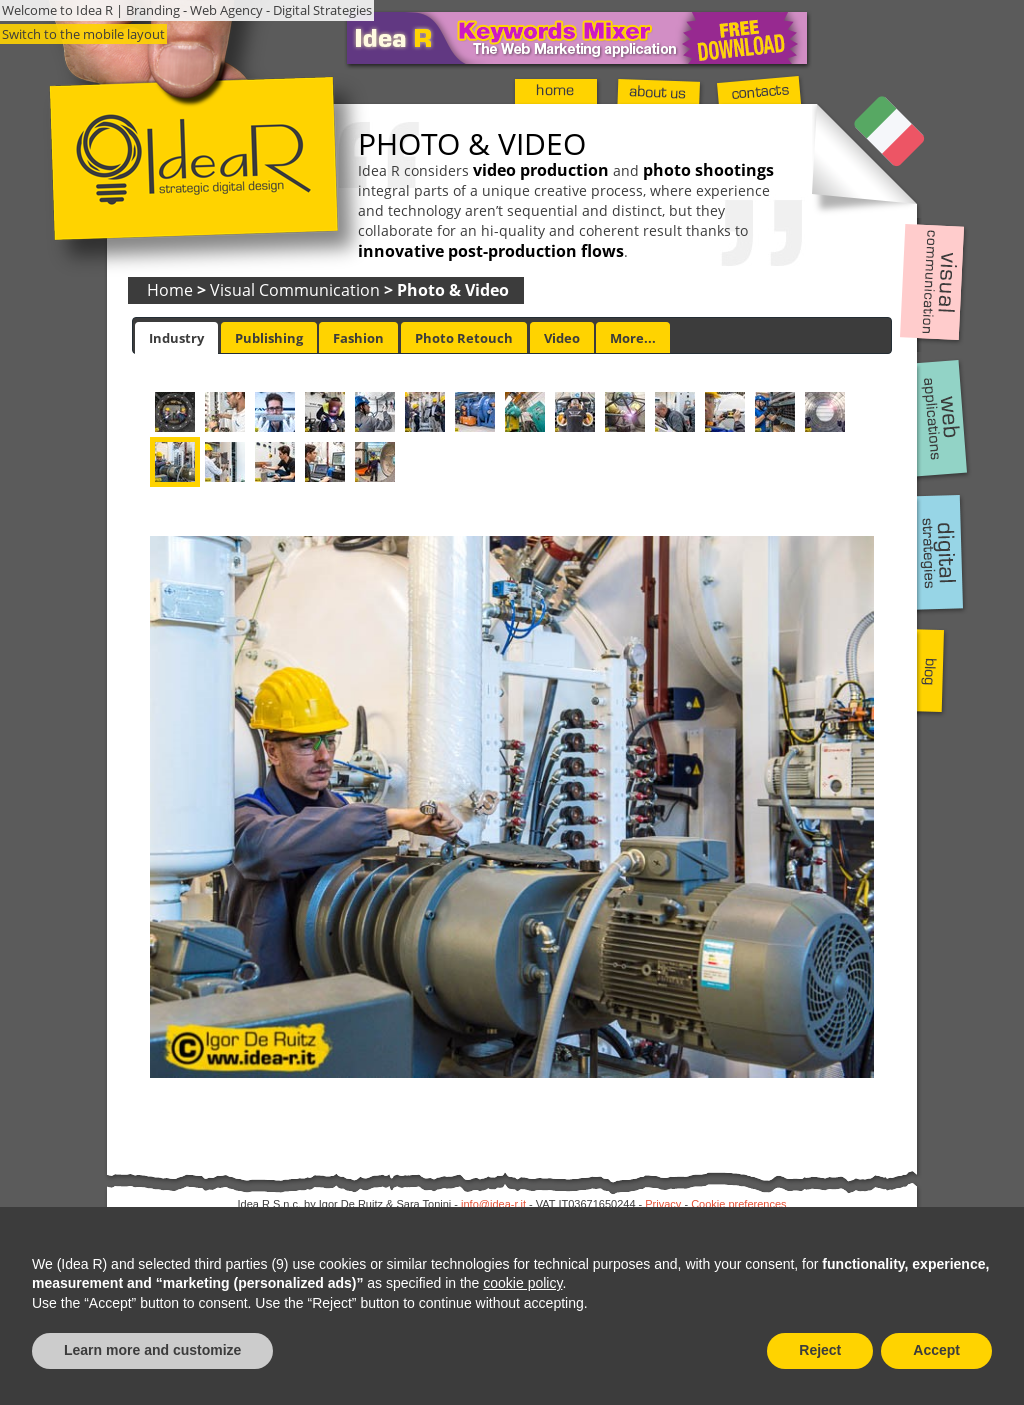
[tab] (176, 338)
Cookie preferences (738, 1204)
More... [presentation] (633, 338)
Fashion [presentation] (358, 338)
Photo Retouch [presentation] (464, 338)
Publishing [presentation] (269, 338)
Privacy (663, 1204)
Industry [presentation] (176, 338)
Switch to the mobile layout (83, 34)
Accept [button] (936, 1350)
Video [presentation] (562, 338)
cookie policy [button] (522, 1283)
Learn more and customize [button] (152, 1350)
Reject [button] (820, 1350)
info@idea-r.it (493, 1204)
